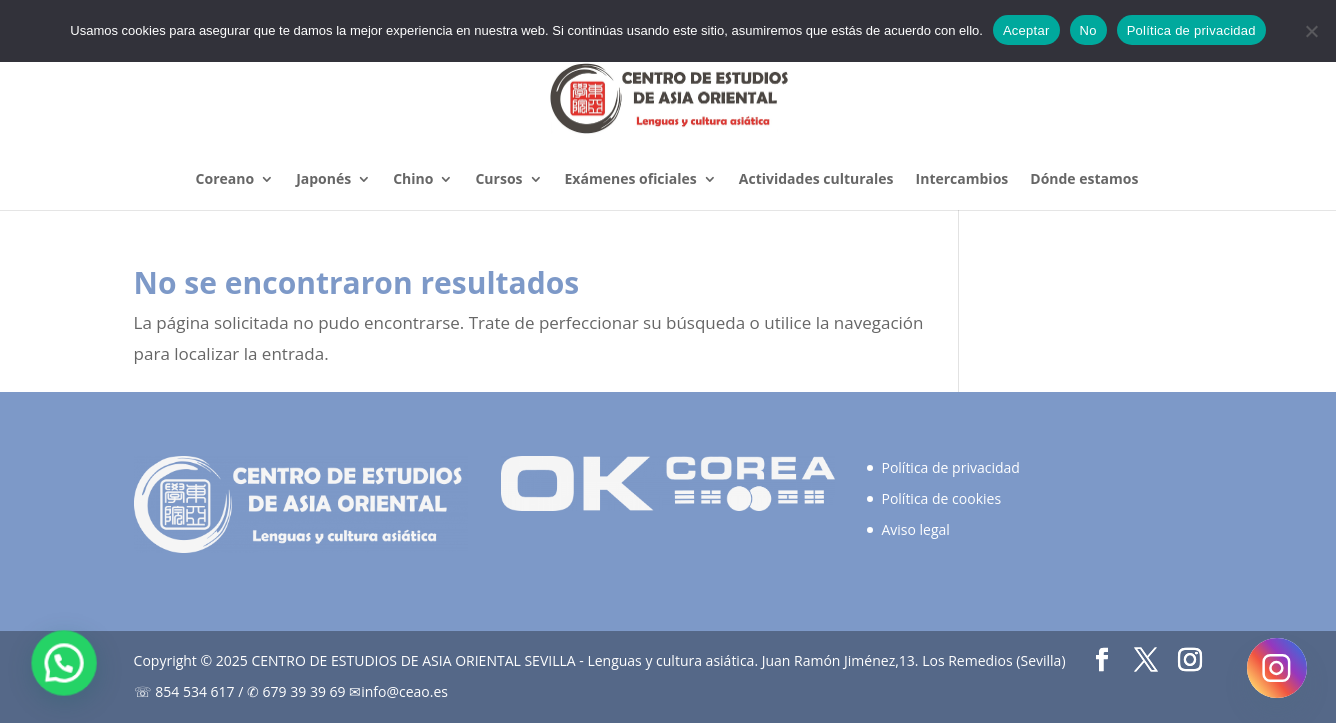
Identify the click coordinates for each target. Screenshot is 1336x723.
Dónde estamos (1084, 180)
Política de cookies (941, 498)
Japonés (323, 180)
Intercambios (962, 180)
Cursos (498, 180)
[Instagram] (1277, 668)
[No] (1311, 31)
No (1088, 30)
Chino (413, 180)
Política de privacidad (950, 467)
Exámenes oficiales (631, 180)
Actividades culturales (816, 180)
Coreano (225, 180)
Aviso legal (915, 529)
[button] (58, 665)
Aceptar (1026, 30)
